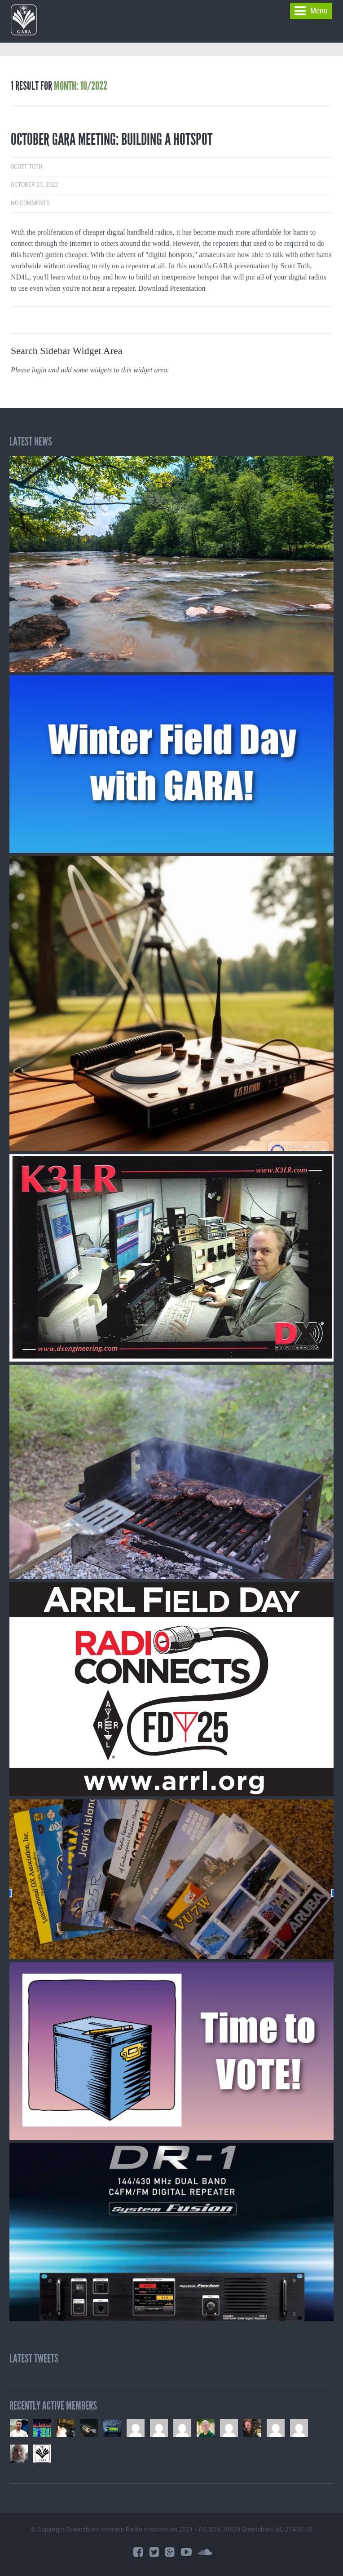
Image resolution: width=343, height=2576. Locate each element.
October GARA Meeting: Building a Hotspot (111, 139)
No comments (30, 203)
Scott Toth (27, 166)
